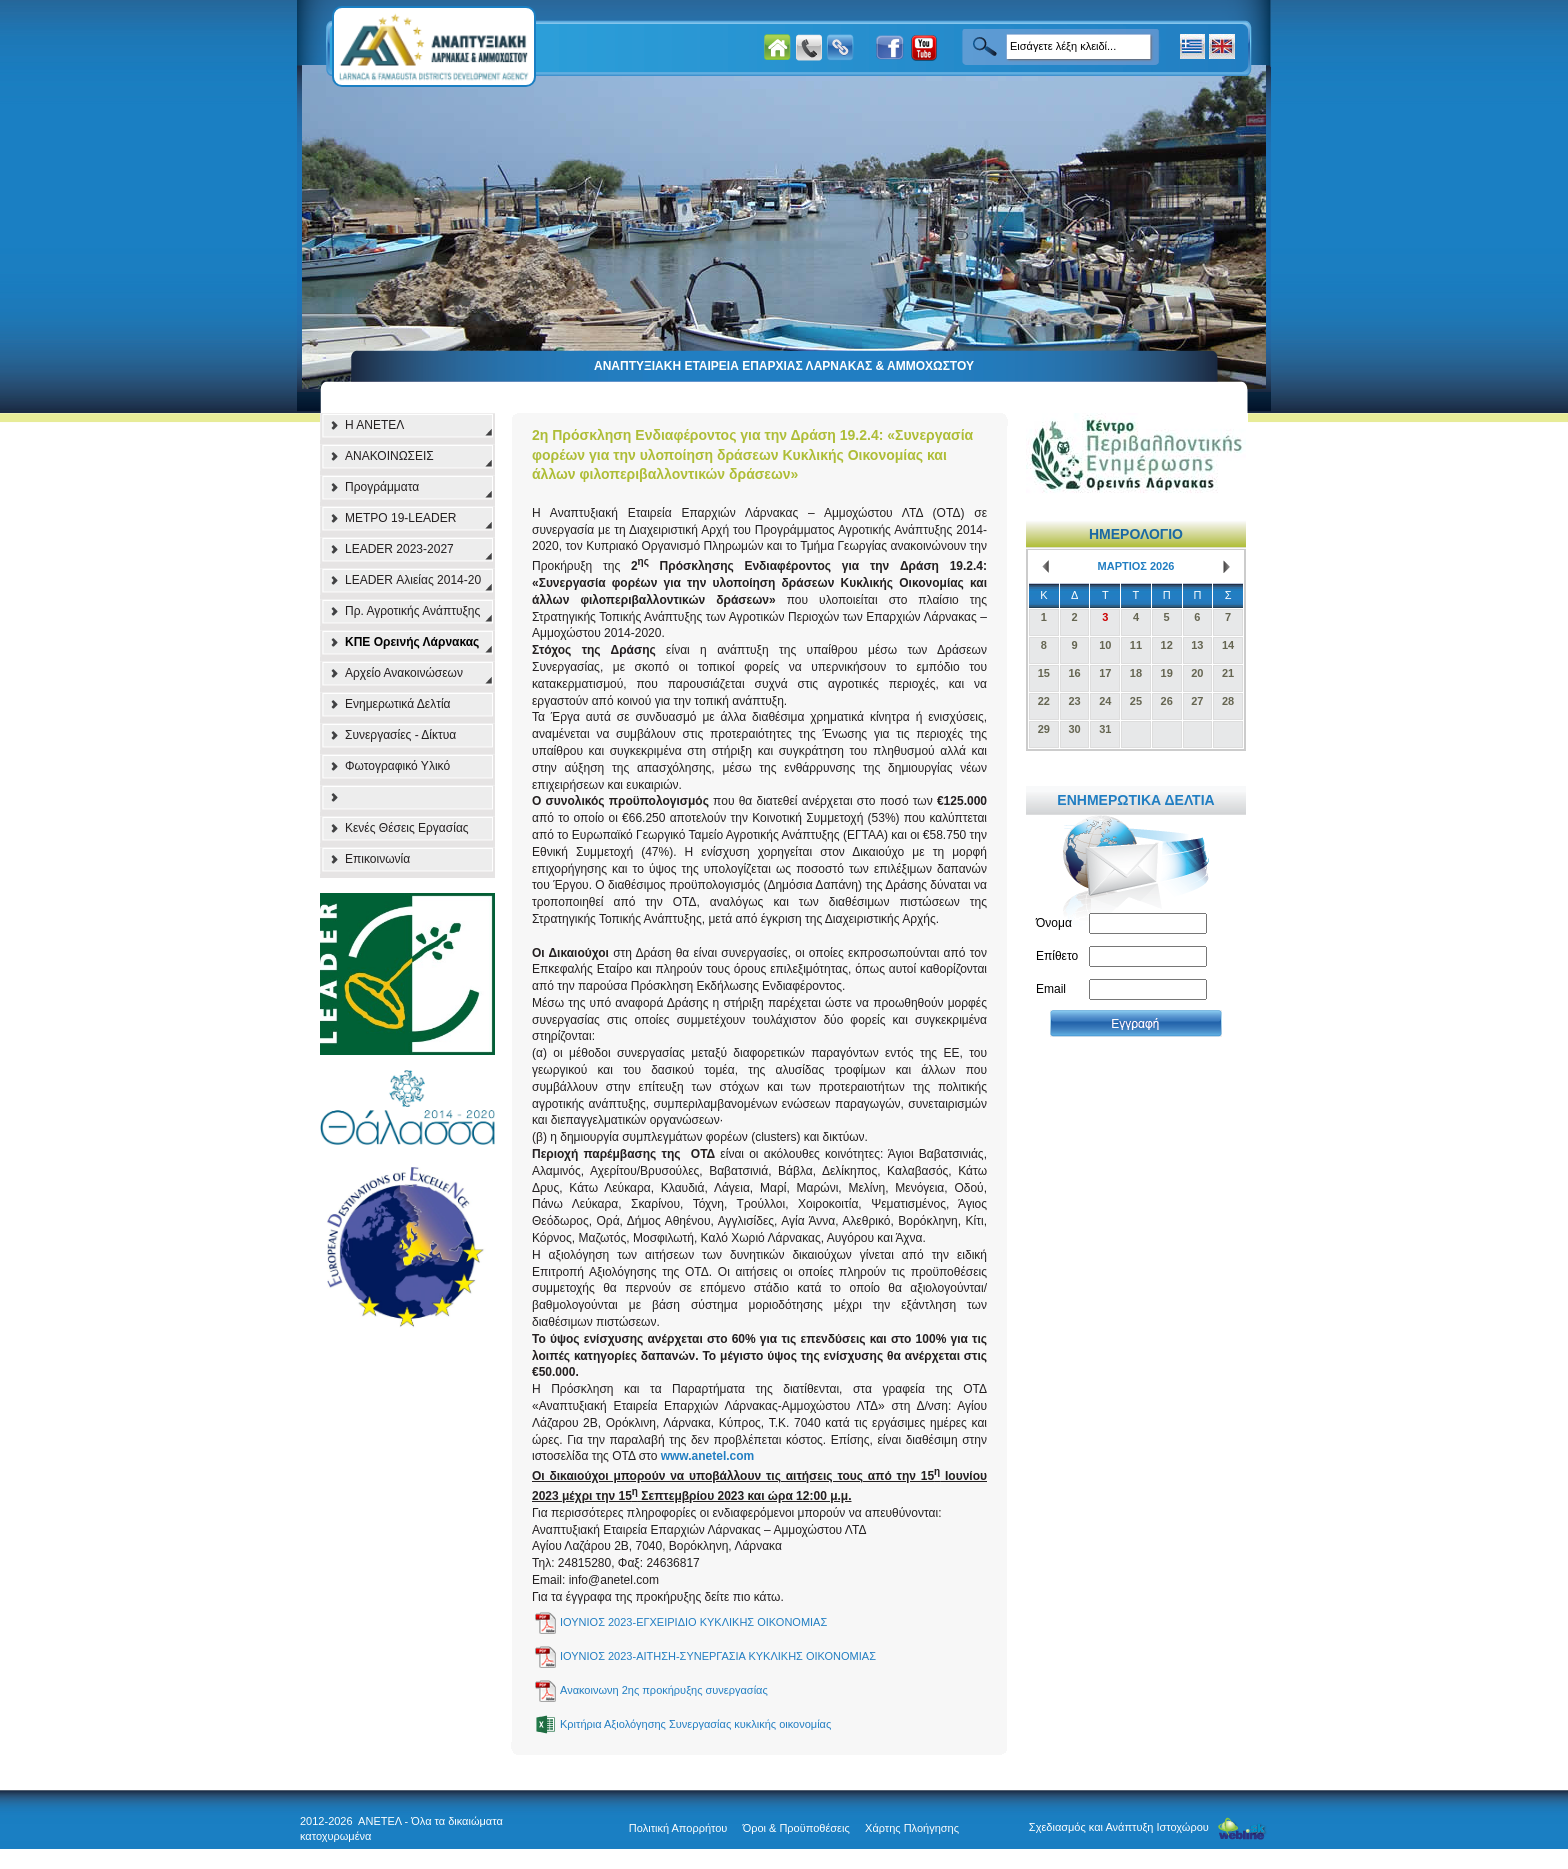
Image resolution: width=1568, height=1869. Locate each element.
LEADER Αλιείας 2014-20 (413, 580)
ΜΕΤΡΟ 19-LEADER (400, 518)
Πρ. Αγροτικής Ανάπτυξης (412, 611)
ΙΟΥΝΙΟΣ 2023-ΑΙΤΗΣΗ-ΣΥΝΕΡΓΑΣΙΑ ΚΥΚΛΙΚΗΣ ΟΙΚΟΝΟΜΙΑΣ (718, 1656)
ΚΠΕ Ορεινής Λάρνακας (412, 642)
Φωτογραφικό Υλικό (397, 766)
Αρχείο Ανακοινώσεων (404, 673)
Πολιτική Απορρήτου (678, 1828)
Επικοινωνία (377, 859)
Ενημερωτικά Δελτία (398, 704)
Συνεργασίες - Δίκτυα (400, 735)
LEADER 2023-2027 (399, 549)
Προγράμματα (382, 487)
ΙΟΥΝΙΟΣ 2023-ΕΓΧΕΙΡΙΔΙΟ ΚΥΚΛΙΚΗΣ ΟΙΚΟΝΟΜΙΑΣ (693, 1622)
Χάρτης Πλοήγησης (912, 1828)
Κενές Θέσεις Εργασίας (407, 828)
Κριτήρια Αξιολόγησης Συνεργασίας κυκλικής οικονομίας (695, 1724)
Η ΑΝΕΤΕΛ (374, 425)
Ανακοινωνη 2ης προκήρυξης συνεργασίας (664, 1690)
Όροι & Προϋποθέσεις (796, 1828)
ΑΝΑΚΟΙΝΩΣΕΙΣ (389, 456)
